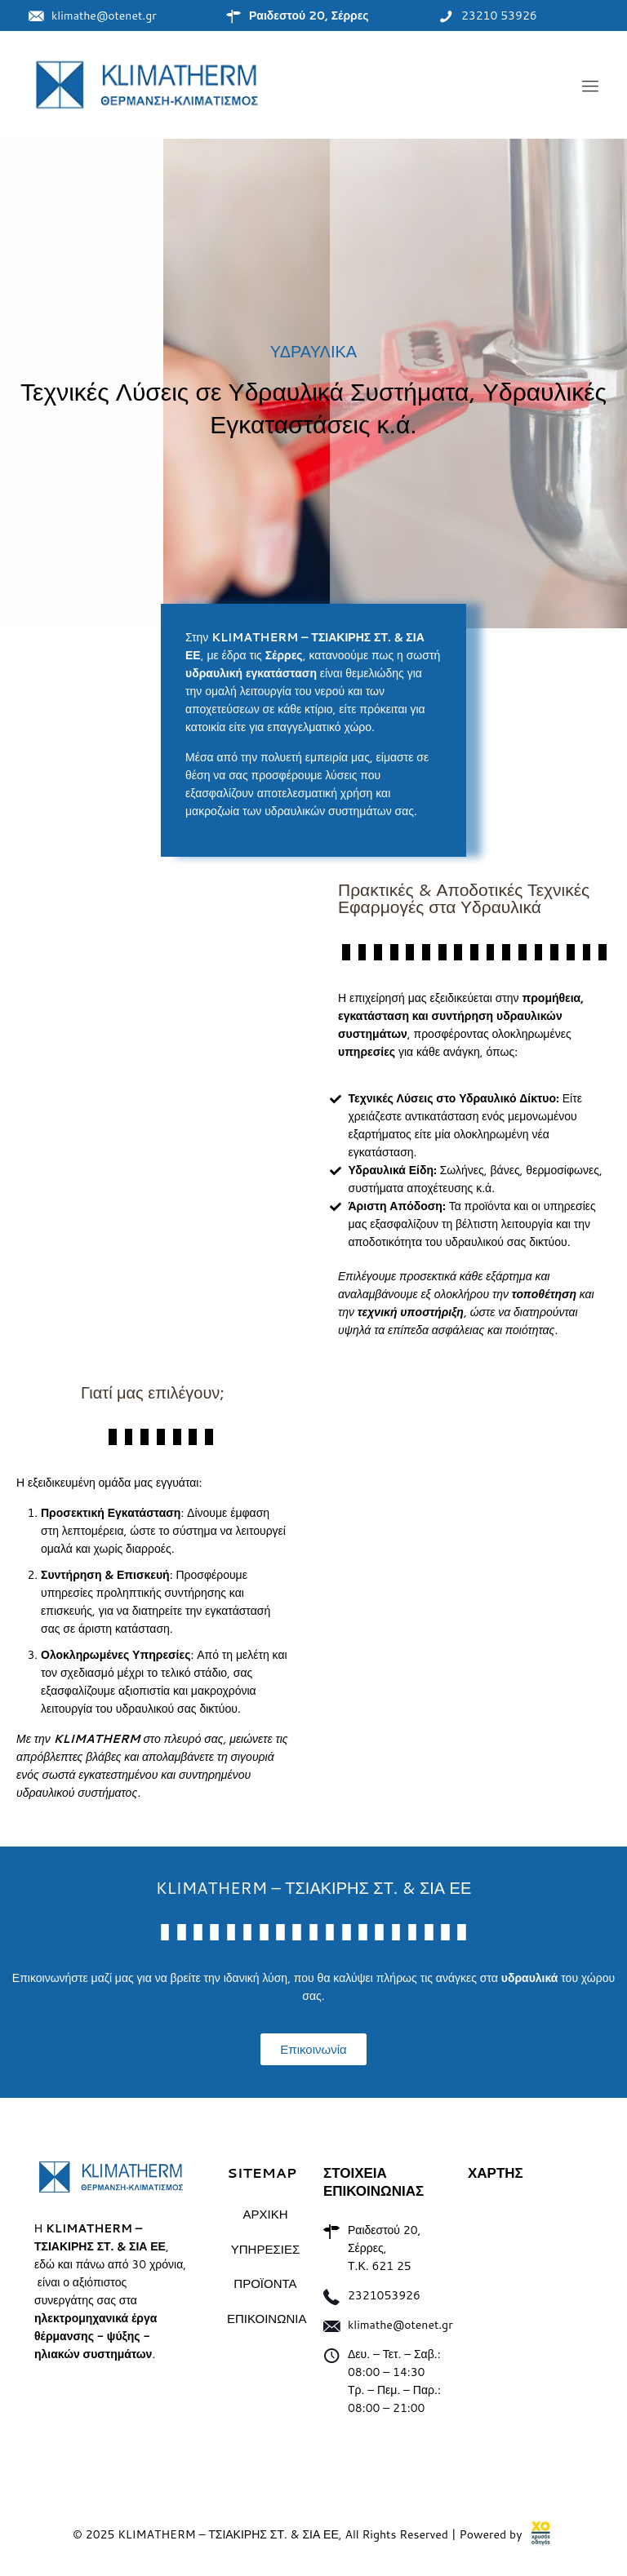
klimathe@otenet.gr (400, 2325)
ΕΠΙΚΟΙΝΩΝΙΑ (265, 2318)
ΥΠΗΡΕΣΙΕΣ (265, 2249)
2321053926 (384, 2295)
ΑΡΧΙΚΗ (264, 2214)
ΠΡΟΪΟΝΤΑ (264, 2283)
